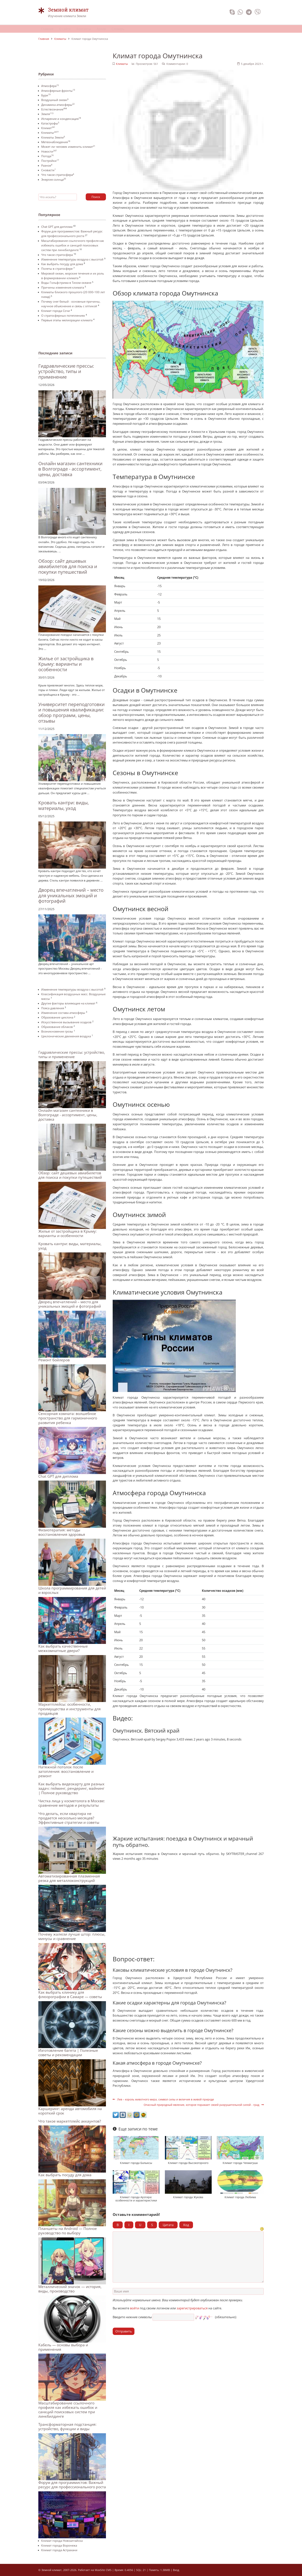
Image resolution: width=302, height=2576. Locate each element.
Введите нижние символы (132, 2317)
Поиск (95, 197)
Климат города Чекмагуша (240, 2163)
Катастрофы (50, 123)
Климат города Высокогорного (188, 2163)
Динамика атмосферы (58, 105)
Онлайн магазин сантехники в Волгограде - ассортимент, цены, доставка (70, 469)
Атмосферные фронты (58, 91)
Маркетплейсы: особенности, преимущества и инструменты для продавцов (69, 1709)
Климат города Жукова (188, 2197)
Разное (46, 165)
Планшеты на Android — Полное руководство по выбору (67, 2230)
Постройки (50, 161)
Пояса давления (52, 1008)
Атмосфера (50, 86)
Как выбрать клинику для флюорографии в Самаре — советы (70, 1994)
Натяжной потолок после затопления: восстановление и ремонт (66, 1771)
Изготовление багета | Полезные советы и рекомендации (68, 2052)
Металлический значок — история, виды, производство (70, 2289)
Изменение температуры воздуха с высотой (72, 259)
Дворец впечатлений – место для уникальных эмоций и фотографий (70, 895)
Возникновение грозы (57, 1031)
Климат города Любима (240, 2197)
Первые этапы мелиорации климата (66, 320)
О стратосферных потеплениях (63, 315)
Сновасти (48, 170)
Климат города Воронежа (59, 2545)
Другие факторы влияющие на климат (68, 1003)
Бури (45, 95)
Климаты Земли (53, 137)
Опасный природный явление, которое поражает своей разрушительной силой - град (204, 2105)
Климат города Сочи (55, 311)
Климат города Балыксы (136, 2163)
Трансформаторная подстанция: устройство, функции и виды (67, 2426)
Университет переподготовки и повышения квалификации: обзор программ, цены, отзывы (71, 712)
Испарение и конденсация (61, 119)
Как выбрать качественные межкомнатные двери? (63, 1648)
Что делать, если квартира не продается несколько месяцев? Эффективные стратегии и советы (68, 1818)
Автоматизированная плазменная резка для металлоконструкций (69, 1878)
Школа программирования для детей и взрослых (72, 1590)
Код (186, 2225)
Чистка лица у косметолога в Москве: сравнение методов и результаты (71, 1803)
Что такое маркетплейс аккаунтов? (69, 2121)
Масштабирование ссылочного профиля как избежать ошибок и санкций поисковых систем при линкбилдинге (72, 245)
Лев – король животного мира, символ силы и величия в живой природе (163, 2099)
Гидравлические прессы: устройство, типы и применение (66, 371)
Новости (49, 151)
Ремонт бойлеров (54, 1359)
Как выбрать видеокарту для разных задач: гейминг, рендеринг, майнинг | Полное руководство (71, 1788)
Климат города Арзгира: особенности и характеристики (136, 2198)
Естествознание (54, 109)
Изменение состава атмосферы (63, 1013)
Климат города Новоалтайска (62, 2541)
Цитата (168, 2225)
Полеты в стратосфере (57, 268)
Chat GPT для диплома (56, 227)
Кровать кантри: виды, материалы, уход (63, 805)
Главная (43, 39)
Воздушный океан (54, 100)
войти (134, 2308)
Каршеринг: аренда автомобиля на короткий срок (70, 2111)
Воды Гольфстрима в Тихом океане (66, 283)
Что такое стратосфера (57, 175)
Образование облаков (57, 1027)
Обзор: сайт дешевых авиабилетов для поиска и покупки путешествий (67, 566)
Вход (176, 2570)
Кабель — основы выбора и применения (63, 2347)
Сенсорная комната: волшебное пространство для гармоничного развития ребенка (67, 1418)
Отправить (123, 2331)
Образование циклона (57, 1017)
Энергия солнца (53, 179)
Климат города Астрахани (59, 2550)
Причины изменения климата (62, 287)
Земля (47, 114)
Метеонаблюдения (55, 142)
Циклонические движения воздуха (66, 1036)
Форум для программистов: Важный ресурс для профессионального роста (72, 2484)
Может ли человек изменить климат (68, 147)
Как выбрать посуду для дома (62, 264)
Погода (47, 156)
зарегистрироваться (192, 2308)
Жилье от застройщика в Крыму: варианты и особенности (66, 664)
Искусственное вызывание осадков (66, 1022)
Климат (48, 128)
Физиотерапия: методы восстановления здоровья (61, 1532)
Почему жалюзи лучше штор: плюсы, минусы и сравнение (71, 1936)
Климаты (60, 39)
